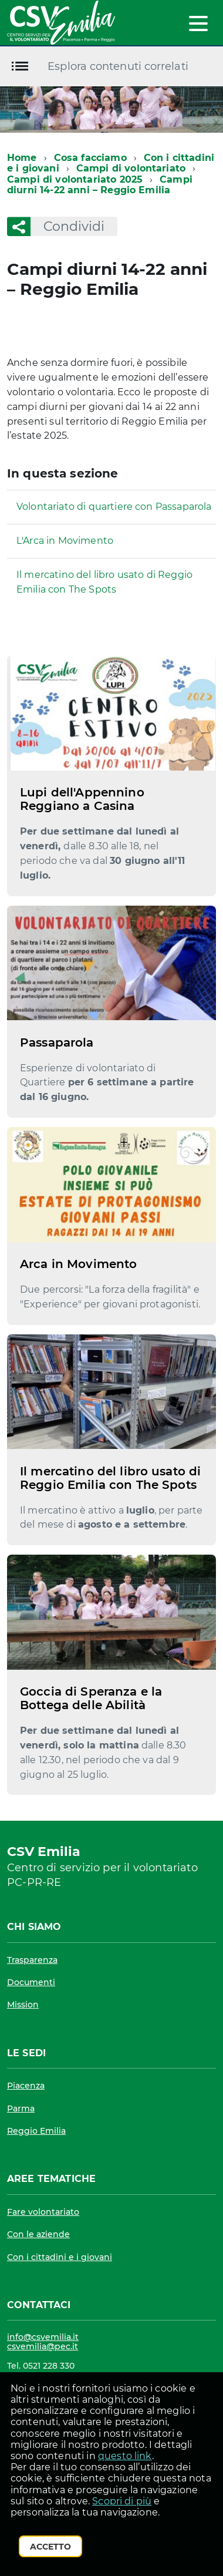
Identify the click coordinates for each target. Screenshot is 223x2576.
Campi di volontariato (130, 168)
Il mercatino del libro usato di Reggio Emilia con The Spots (104, 582)
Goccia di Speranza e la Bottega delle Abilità (91, 1698)
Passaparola (57, 1042)
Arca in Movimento (78, 1264)
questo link (125, 2455)
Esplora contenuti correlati (118, 65)
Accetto (50, 2546)
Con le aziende (38, 2234)
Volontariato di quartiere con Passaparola (114, 506)
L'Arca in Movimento (64, 540)
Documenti (31, 1982)
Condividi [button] (67, 226)
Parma (21, 2108)
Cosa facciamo (90, 157)
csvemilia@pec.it (42, 2346)
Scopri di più (121, 2501)
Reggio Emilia (36, 2131)
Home (22, 157)
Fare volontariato (43, 2212)
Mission (23, 2004)
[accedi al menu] (198, 23)
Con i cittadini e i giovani (59, 2257)
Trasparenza (32, 1960)
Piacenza (26, 2085)
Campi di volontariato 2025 (75, 179)
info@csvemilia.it (43, 2337)
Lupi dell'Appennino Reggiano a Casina (82, 799)
